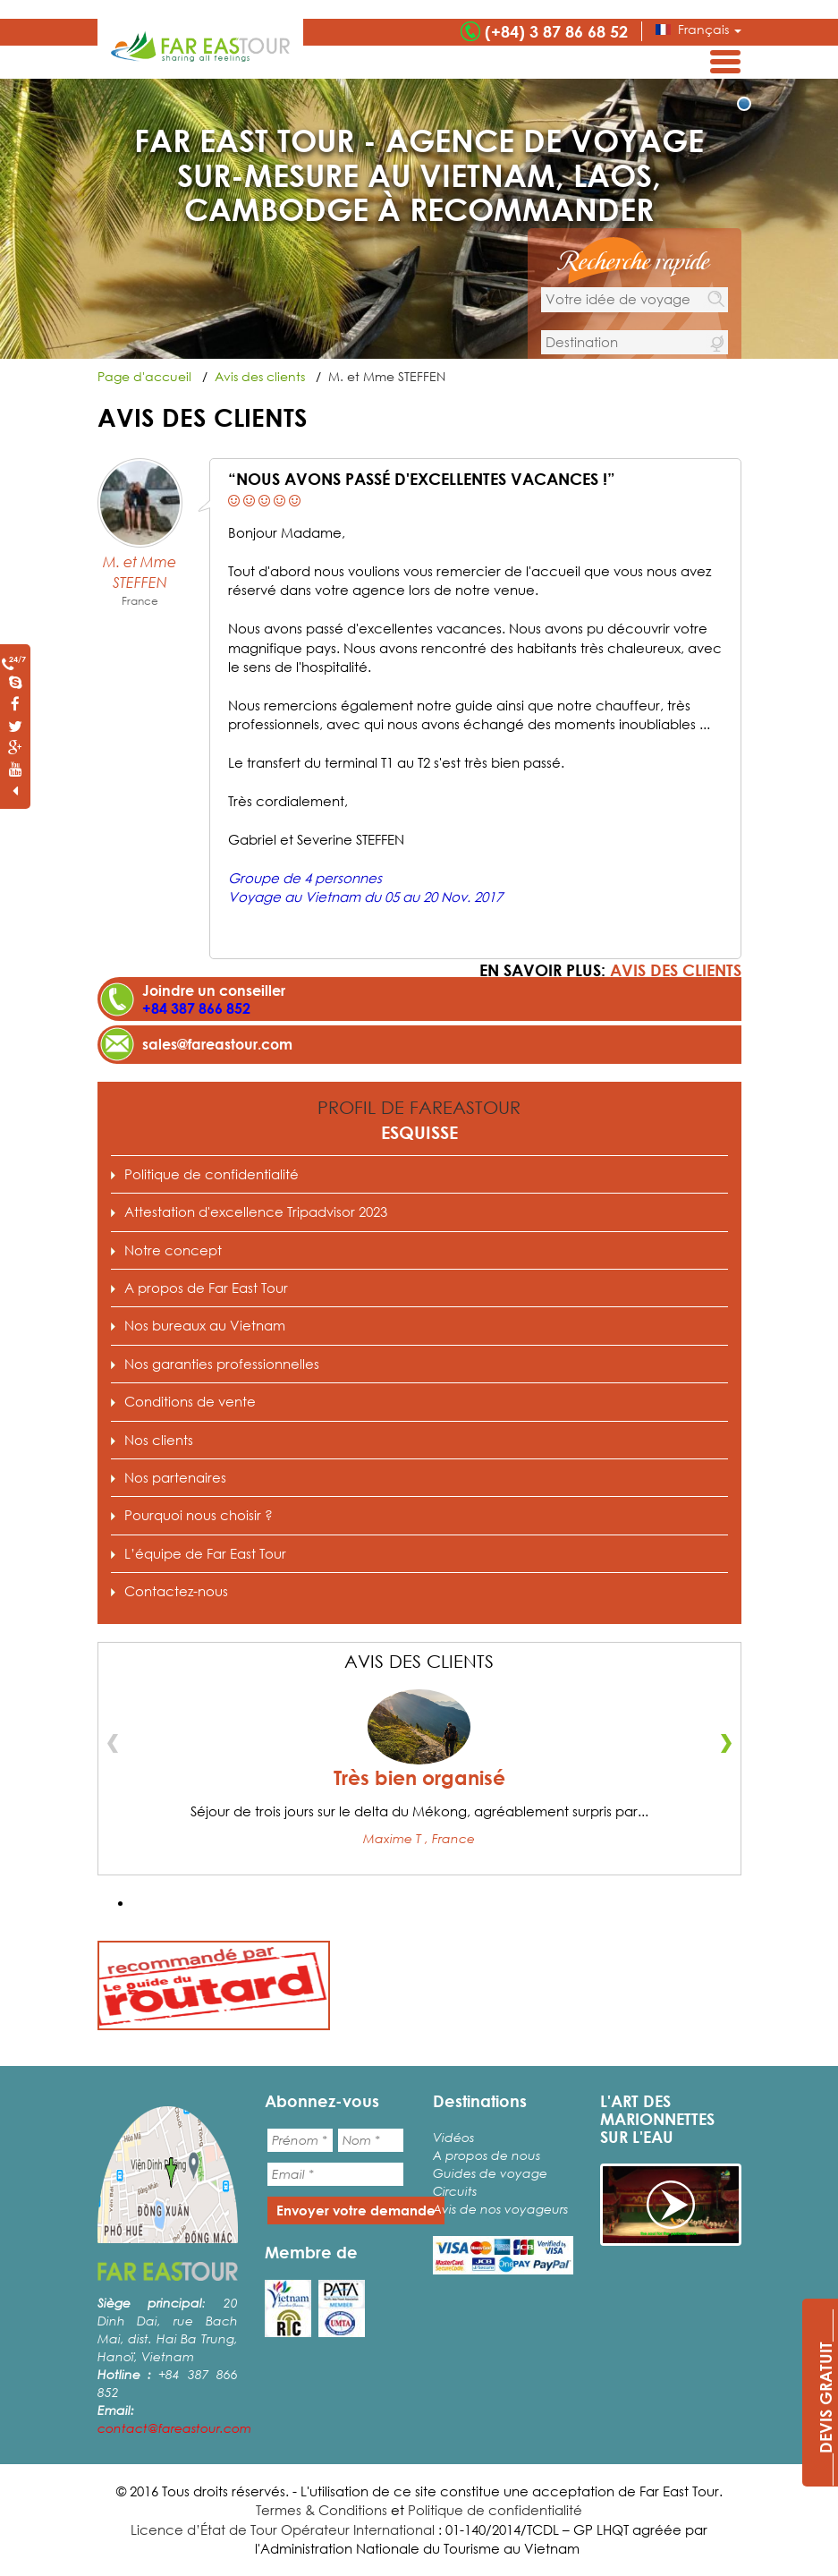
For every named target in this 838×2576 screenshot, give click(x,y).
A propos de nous (486, 2155)
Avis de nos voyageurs (500, 2208)
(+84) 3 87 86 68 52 (556, 31)
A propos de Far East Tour (206, 1288)
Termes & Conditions (321, 2510)
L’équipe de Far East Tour (205, 1553)
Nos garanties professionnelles (221, 1364)
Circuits (455, 2190)
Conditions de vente (190, 1401)
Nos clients (158, 1440)
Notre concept (173, 1250)
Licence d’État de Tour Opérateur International (283, 2529)
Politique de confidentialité (211, 1174)
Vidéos (453, 2137)
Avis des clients (675, 970)
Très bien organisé (419, 1778)
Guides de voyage (490, 2173)
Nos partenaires (175, 1477)
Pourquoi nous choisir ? (198, 1515)
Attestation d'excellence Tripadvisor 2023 (255, 1211)
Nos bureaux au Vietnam (204, 1325)
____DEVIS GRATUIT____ (825, 2397)
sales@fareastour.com (217, 1043)
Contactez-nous (176, 1591)
